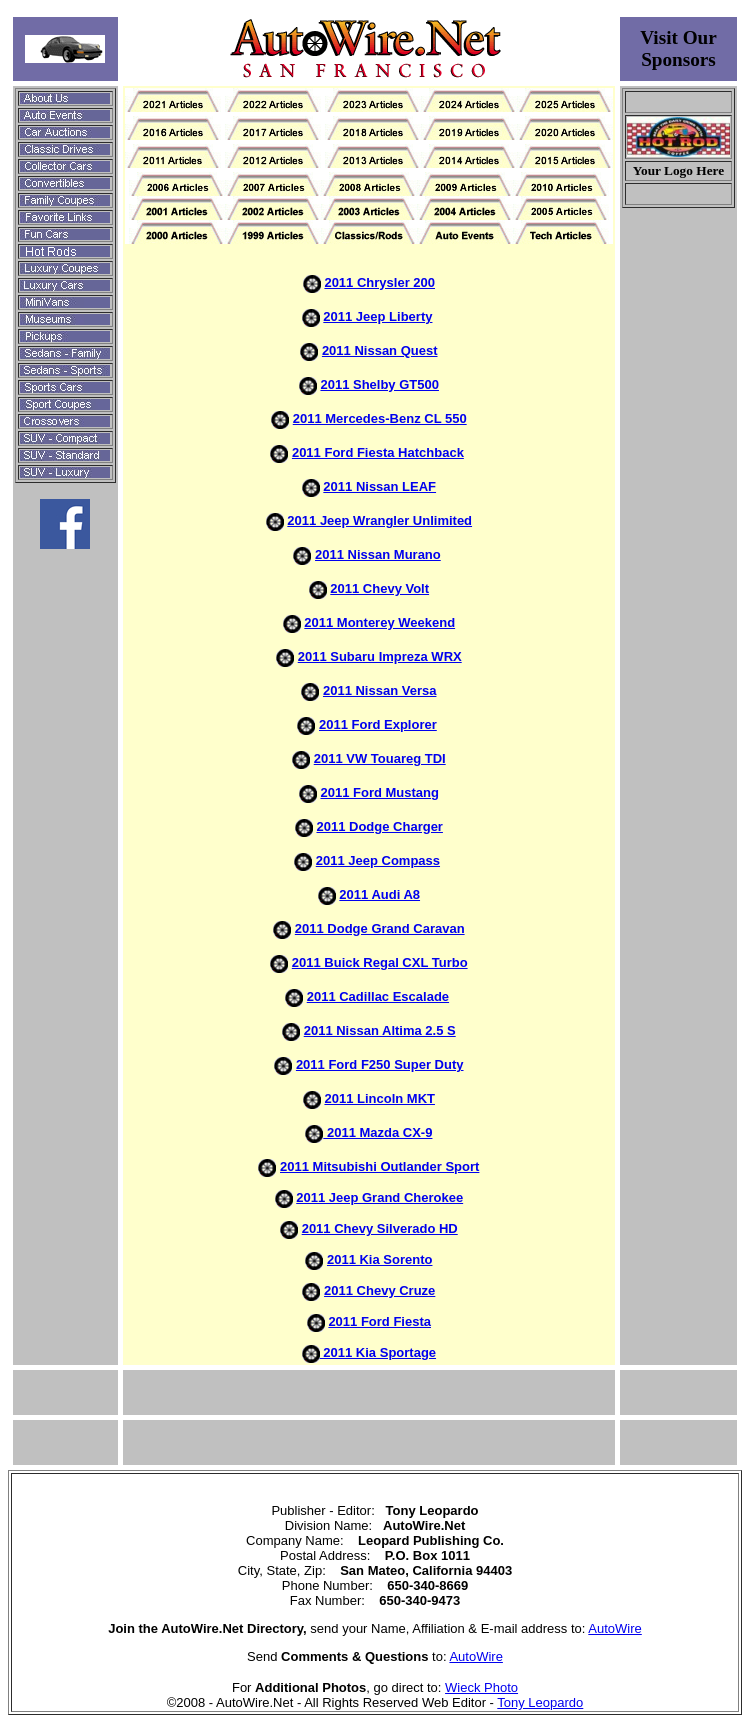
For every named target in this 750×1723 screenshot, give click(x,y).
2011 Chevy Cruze (379, 1290)
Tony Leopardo (540, 1702)
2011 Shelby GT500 (379, 384)
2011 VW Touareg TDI (380, 758)
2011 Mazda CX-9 (377, 1132)
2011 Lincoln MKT (379, 1098)
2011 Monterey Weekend (379, 622)
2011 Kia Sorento (380, 1259)
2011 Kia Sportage (378, 1352)
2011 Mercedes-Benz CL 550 (380, 418)
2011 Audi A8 (379, 894)
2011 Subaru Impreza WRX (380, 656)
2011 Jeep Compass (378, 860)
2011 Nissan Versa (379, 690)
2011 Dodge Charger (379, 826)
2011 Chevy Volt (379, 588)
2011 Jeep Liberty (377, 316)
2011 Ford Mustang (379, 792)
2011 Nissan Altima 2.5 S (380, 1030)
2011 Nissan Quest (380, 350)
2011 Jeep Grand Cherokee (379, 1197)
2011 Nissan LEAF (379, 486)
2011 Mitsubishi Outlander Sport (379, 1166)
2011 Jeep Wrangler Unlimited (379, 520)
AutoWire (614, 1628)
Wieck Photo (481, 1687)
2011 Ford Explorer (378, 724)
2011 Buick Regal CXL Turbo (380, 962)
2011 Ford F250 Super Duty (380, 1064)
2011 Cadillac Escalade (378, 996)
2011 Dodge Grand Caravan (380, 928)
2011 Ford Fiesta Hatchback (378, 452)
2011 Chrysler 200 (379, 282)
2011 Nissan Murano (378, 554)
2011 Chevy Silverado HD (380, 1228)
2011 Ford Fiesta (379, 1321)
